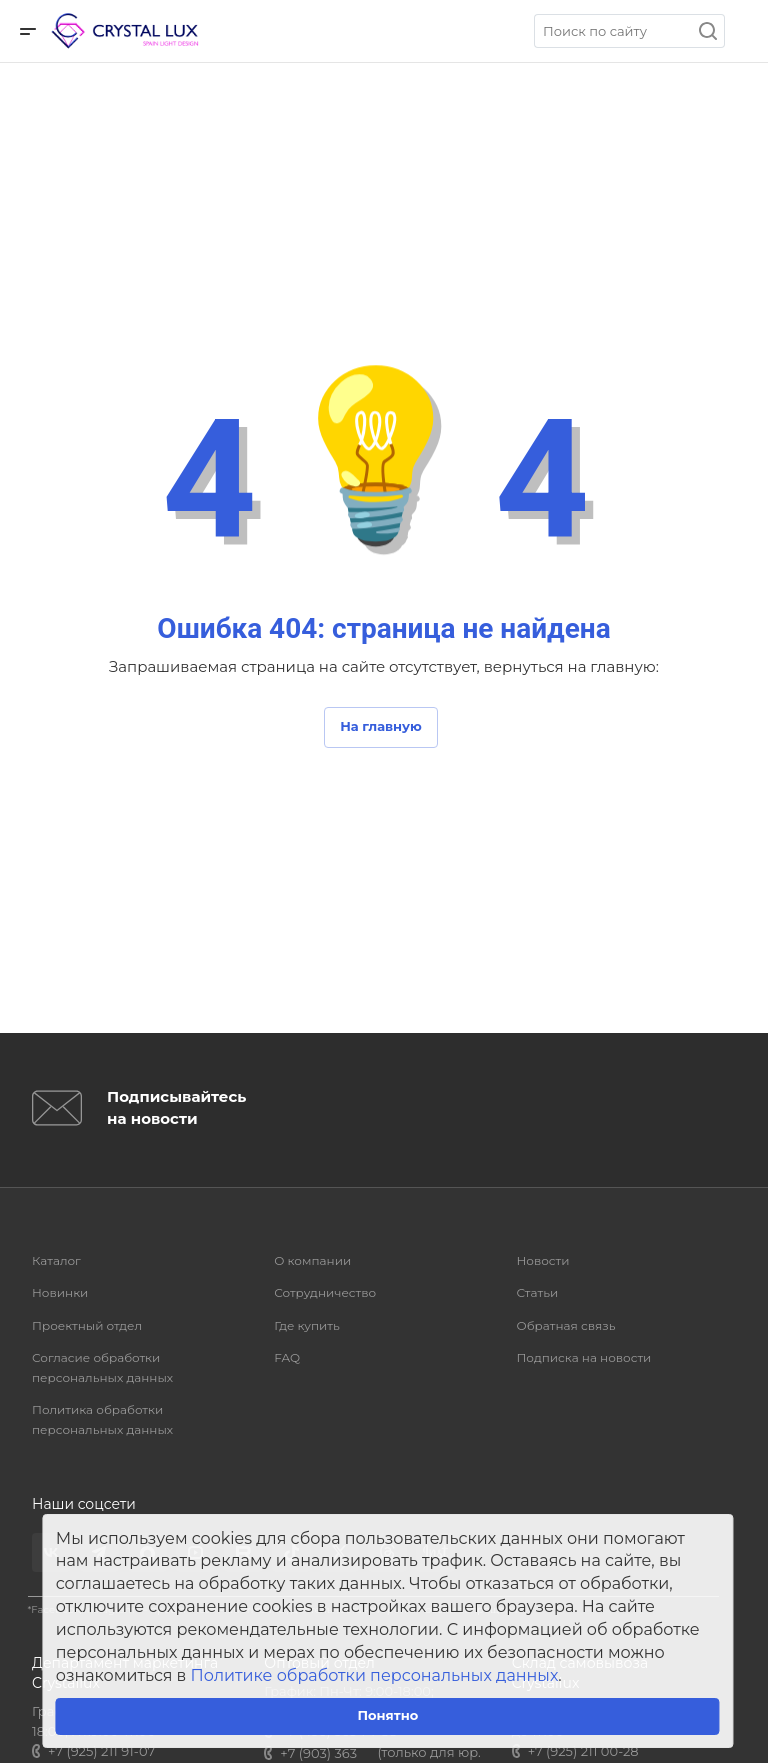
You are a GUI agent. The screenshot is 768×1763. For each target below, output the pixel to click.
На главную (381, 726)
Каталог (56, 1260)
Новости (542, 1260)
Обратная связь (565, 1325)
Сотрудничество (325, 1292)
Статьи (537, 1292)
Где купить (307, 1325)
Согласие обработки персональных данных (102, 1367)
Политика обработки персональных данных (102, 1419)
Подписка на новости (583, 1357)
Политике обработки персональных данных (375, 1675)
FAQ (287, 1357)
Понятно (387, 1715)
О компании (312, 1260)
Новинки (60, 1292)
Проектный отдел (87, 1325)
